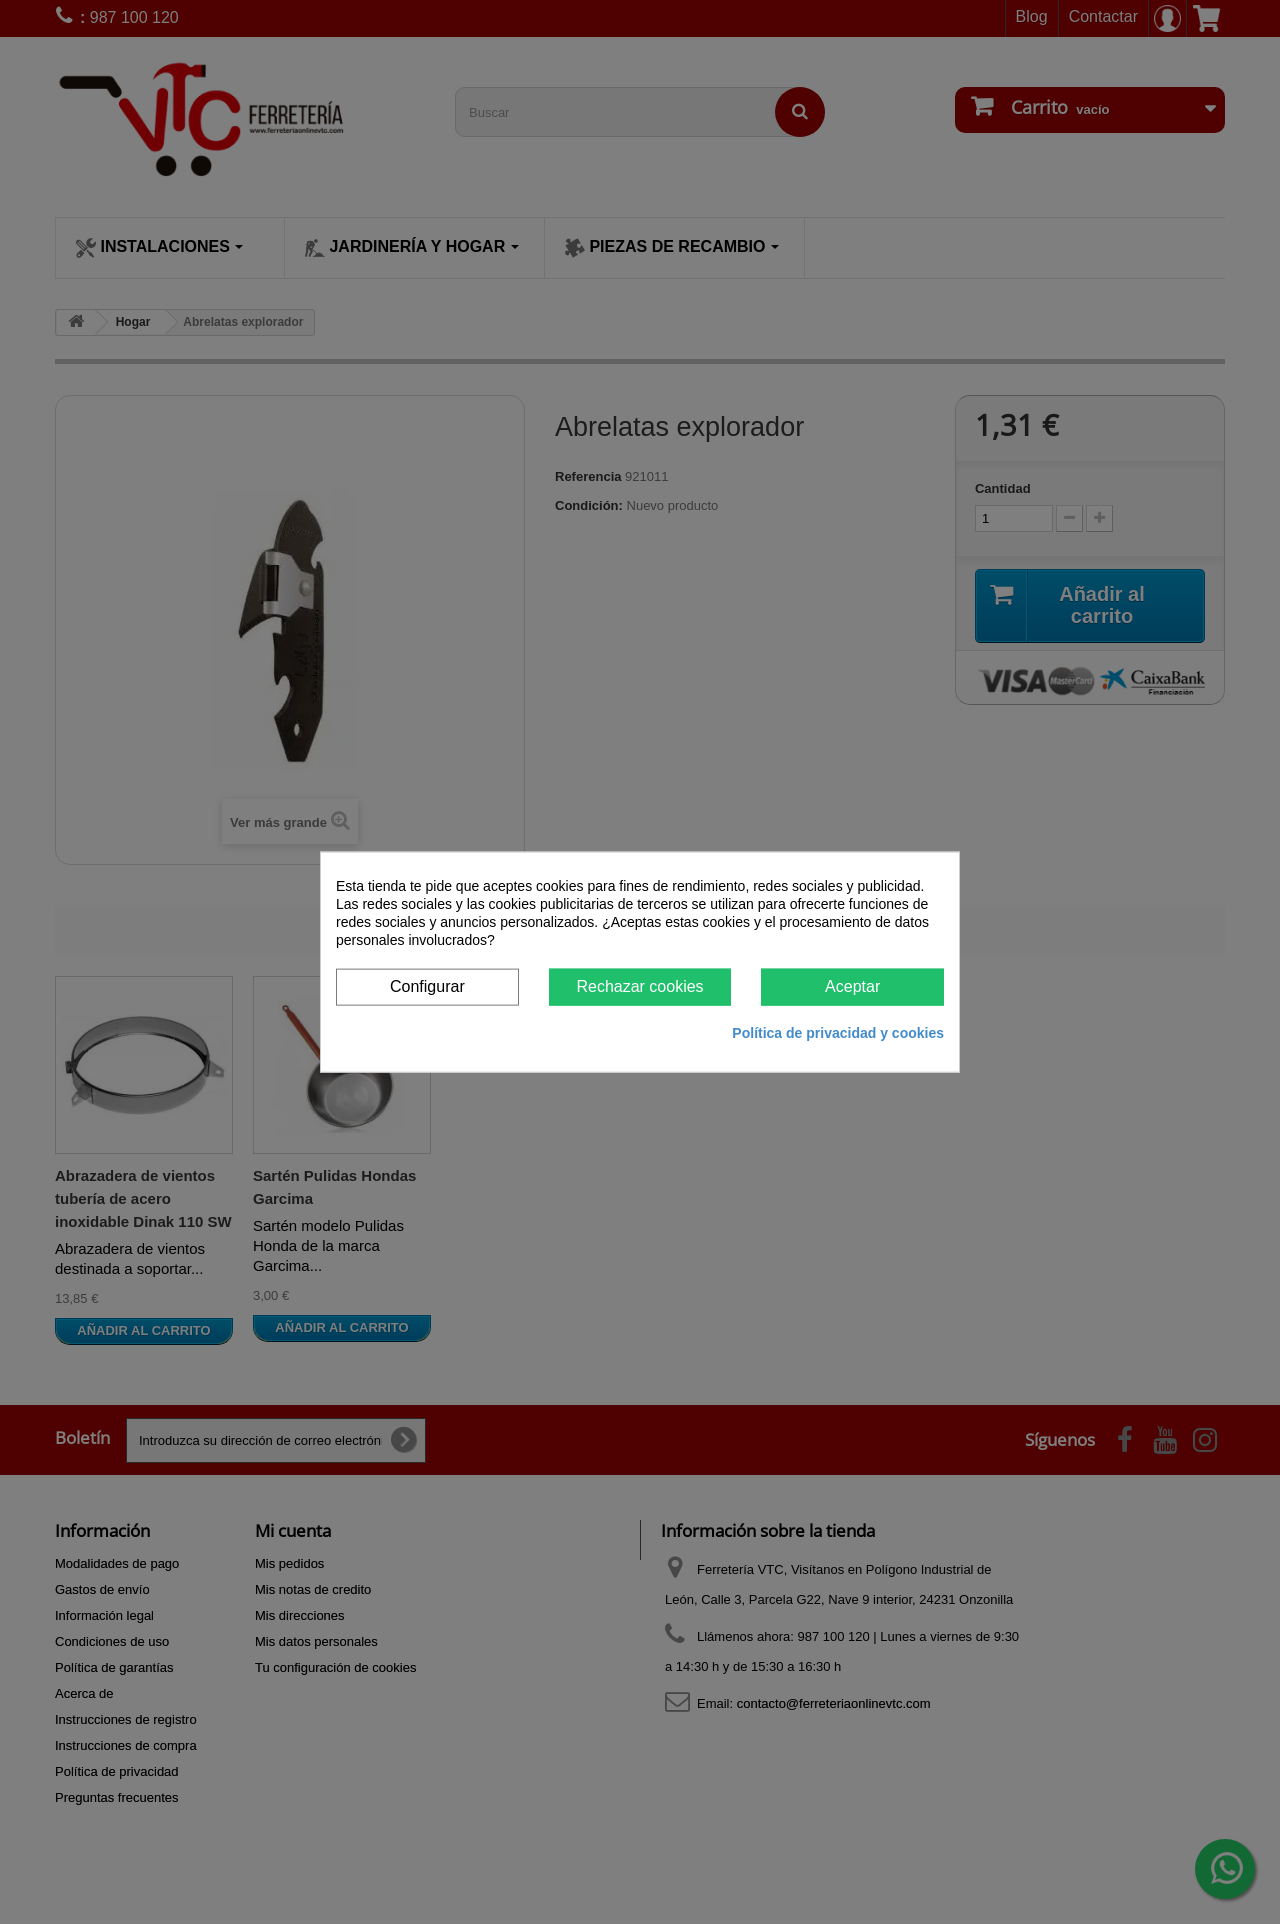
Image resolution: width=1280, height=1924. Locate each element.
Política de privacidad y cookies (838, 1032)
